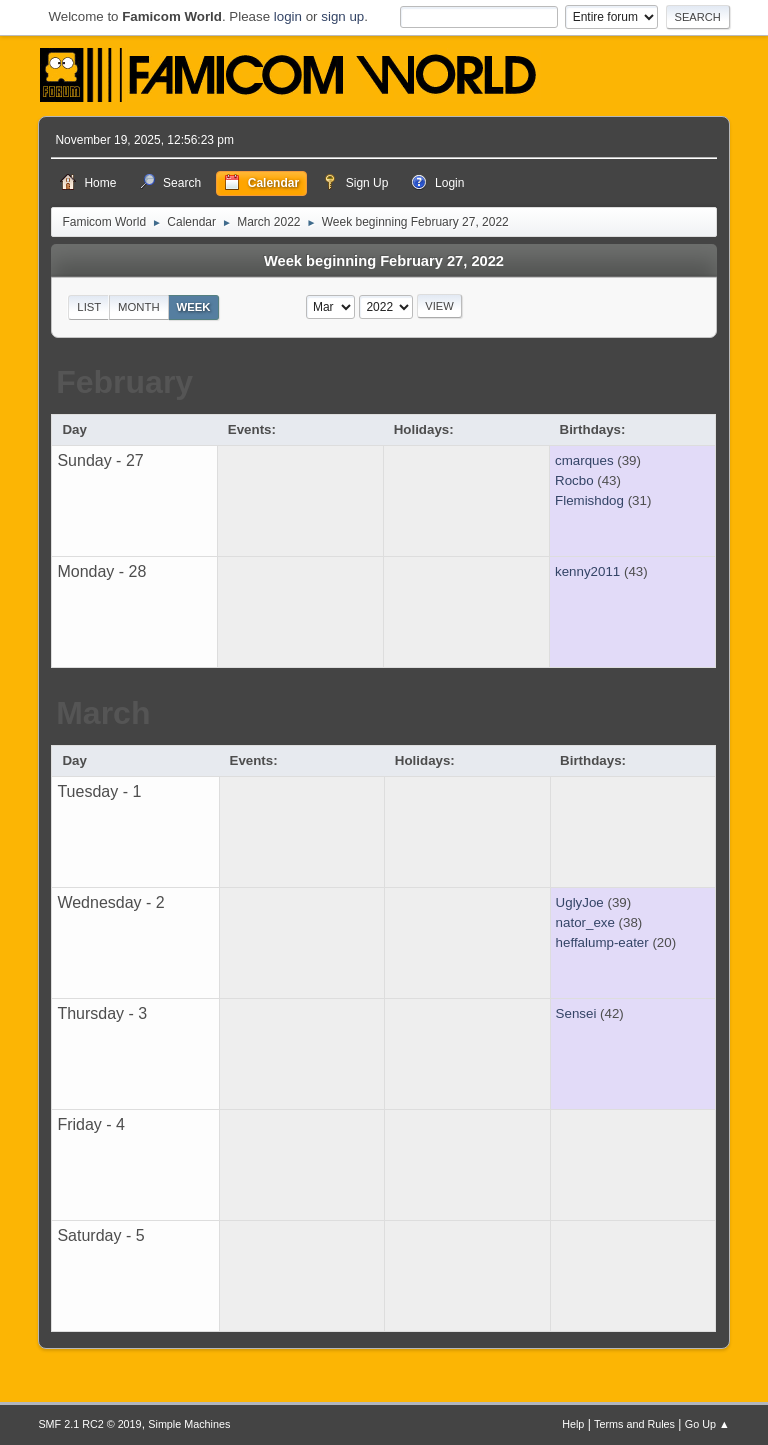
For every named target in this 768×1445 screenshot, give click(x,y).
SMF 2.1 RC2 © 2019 (89, 1424)
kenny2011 (587, 571)
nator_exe (585, 922)
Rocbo (574, 480)
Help (573, 1424)
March (103, 713)
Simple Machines (189, 1424)
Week (193, 307)
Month (139, 307)
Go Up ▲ (707, 1424)
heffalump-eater (602, 942)
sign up (342, 16)
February (124, 382)
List (89, 307)
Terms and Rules (634, 1424)
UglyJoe (580, 902)
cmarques (584, 460)
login (288, 16)
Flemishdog (589, 500)
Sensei (576, 1013)
